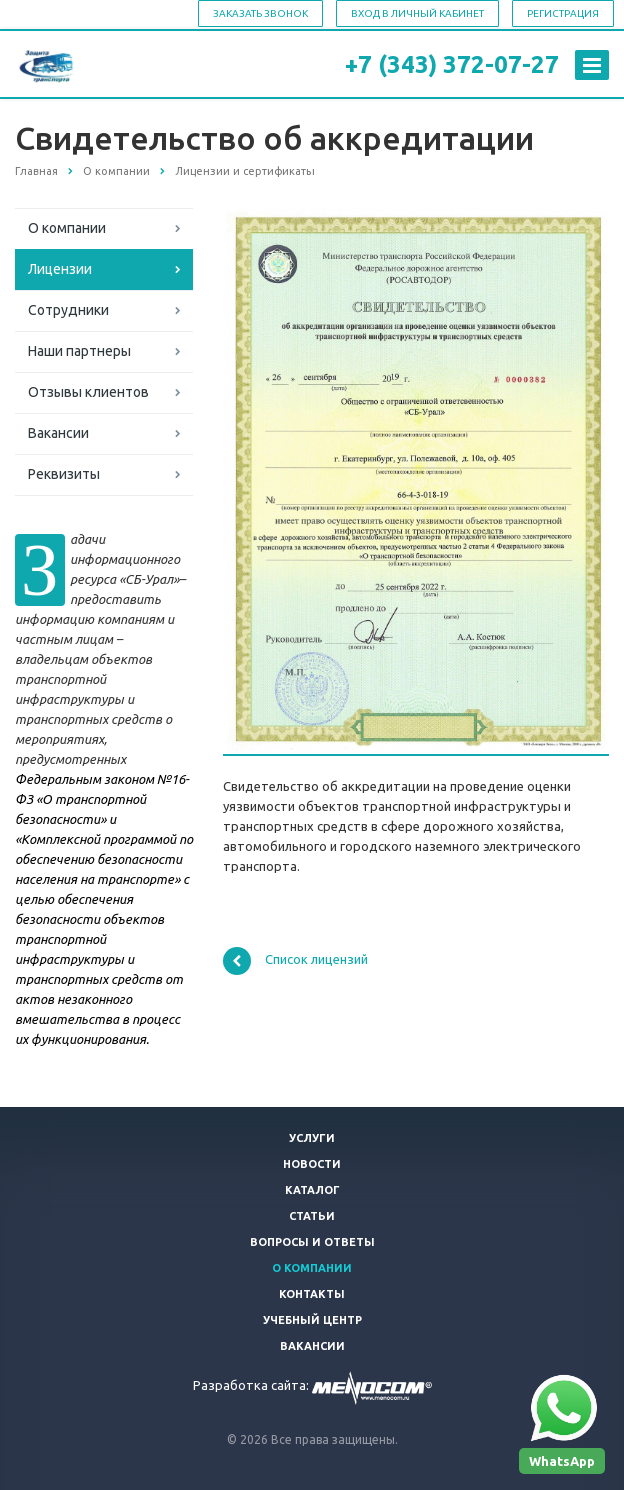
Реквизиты (64, 474)
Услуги (312, 1138)
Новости (312, 1164)
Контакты (312, 1294)
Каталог (312, 1190)
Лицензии (60, 269)
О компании (67, 228)
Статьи (312, 1216)
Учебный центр (312, 1320)
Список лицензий (295, 961)
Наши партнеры (79, 351)
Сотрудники (68, 310)
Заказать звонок (260, 13)
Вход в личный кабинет (417, 13)
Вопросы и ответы (312, 1242)
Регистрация (563, 13)
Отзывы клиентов (88, 392)
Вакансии (58, 433)
